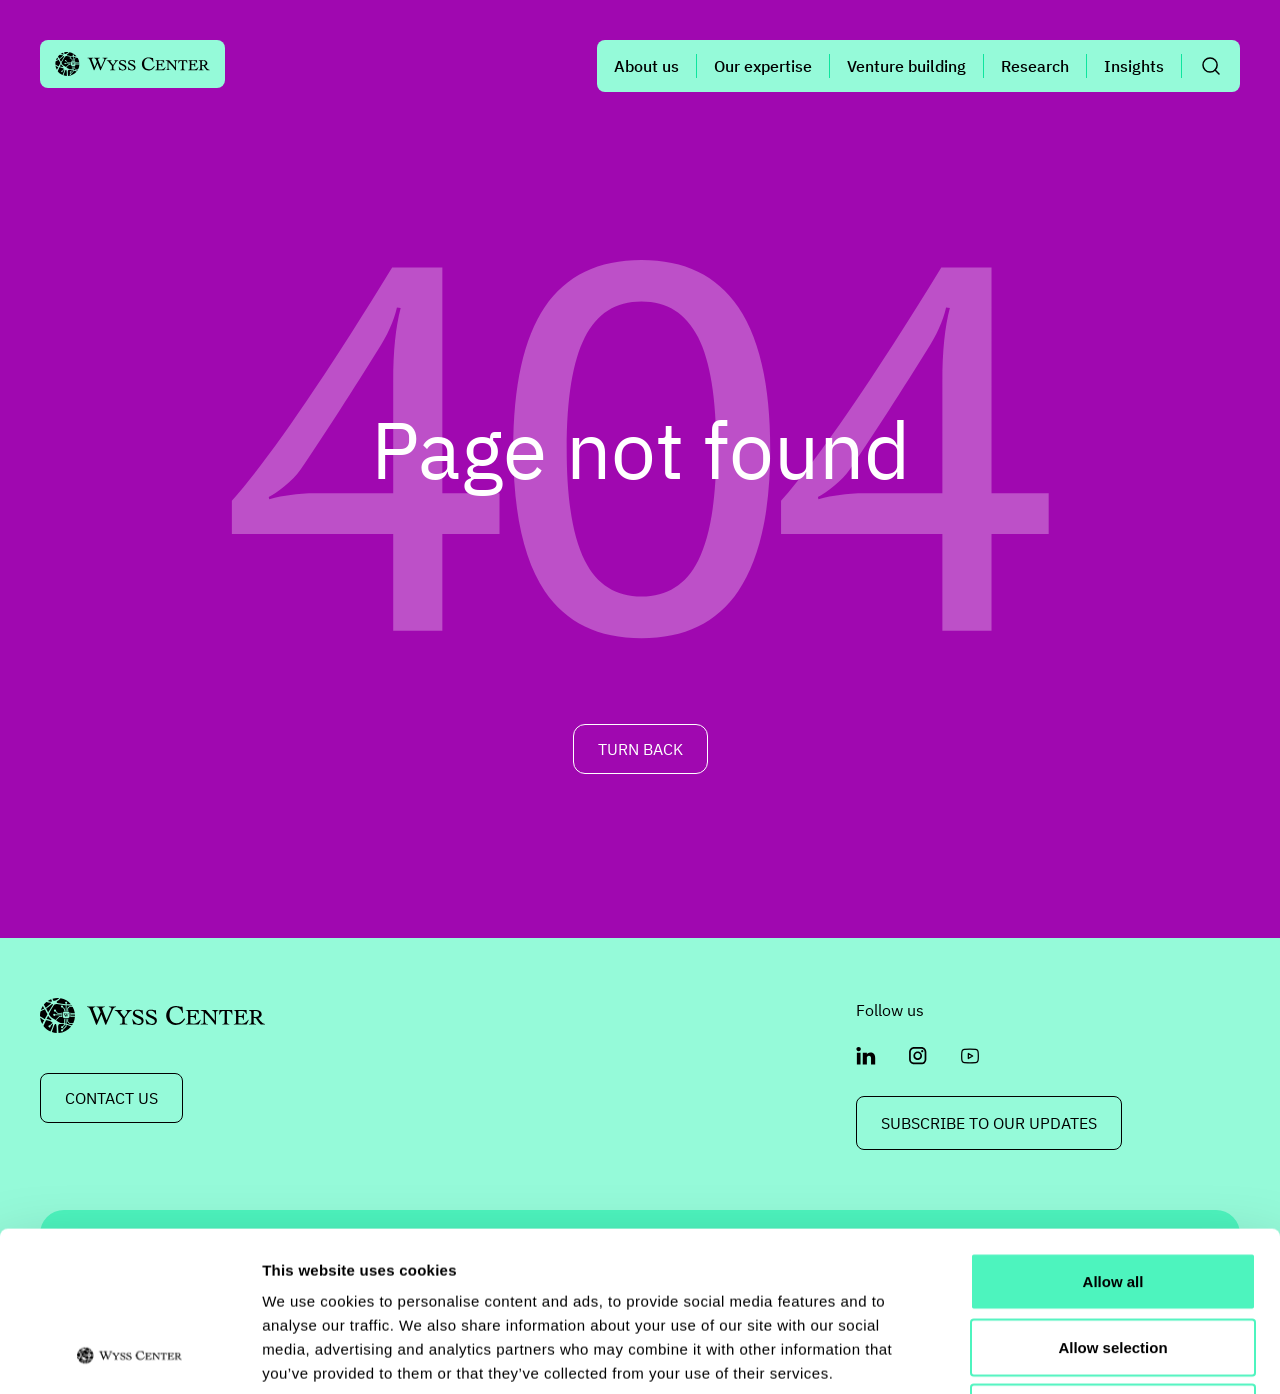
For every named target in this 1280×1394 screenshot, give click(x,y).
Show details (1049, 1354)
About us (646, 66)
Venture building (906, 66)
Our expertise (763, 66)
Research (1035, 66)
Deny (1113, 1262)
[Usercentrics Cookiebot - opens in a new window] (129, 1355)
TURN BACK (640, 749)
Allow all (1113, 1131)
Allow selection (1112, 1197)
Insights (1134, 66)
